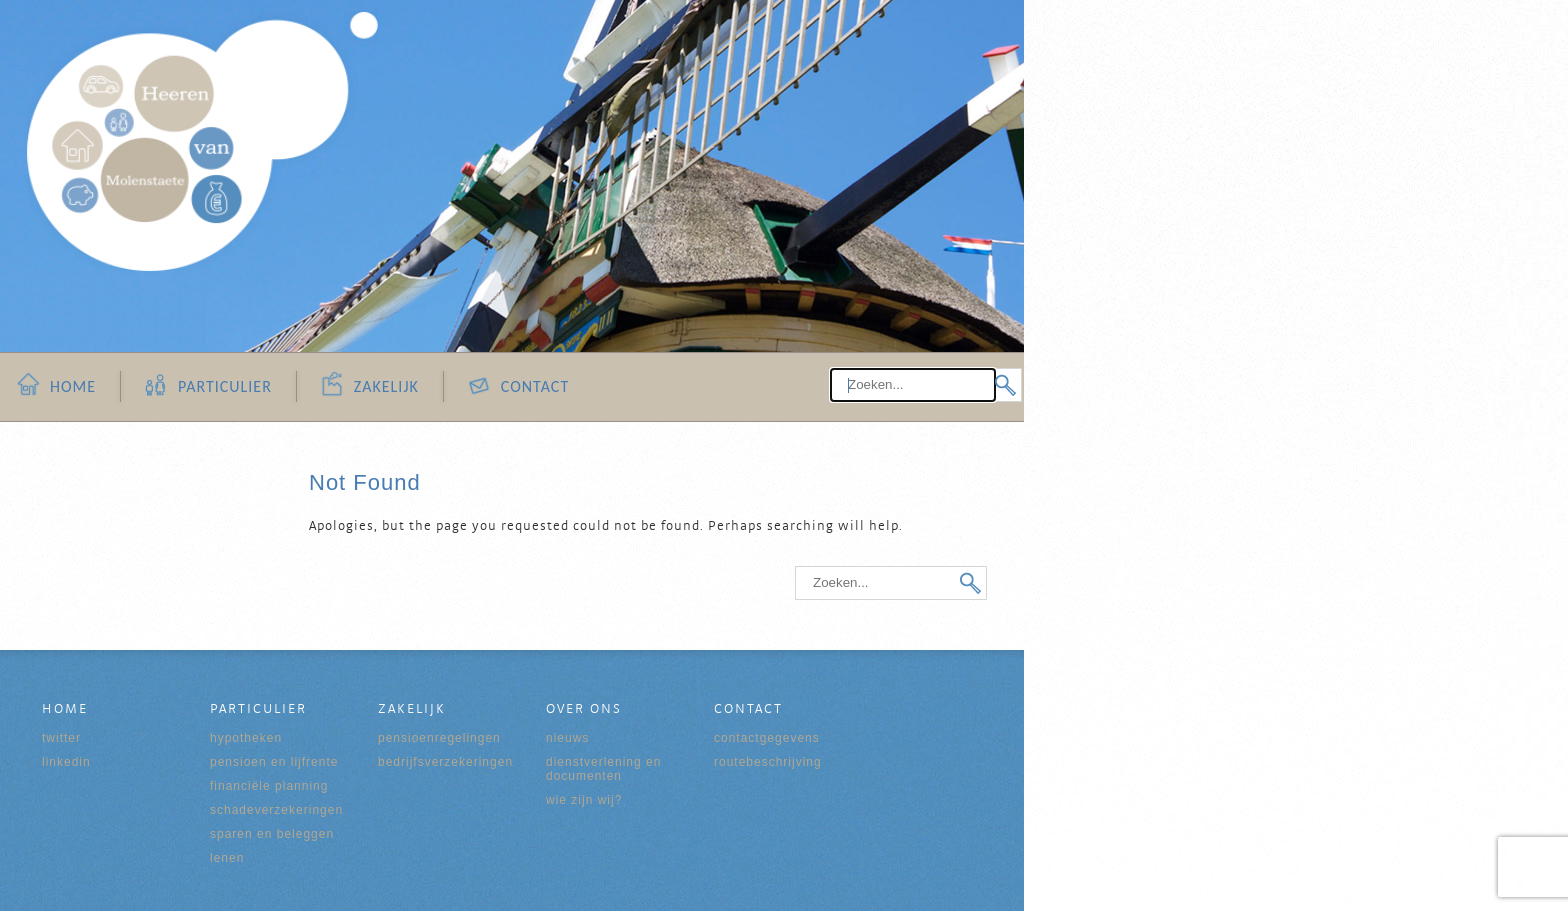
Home (73, 386)
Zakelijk (386, 386)
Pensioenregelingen (439, 738)
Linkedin (66, 762)
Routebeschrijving (768, 762)
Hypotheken (246, 738)
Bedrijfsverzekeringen (445, 762)
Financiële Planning (269, 786)
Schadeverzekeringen (276, 810)
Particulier (225, 386)
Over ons (584, 708)
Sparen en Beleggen (272, 834)
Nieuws (567, 738)
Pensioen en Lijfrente (274, 762)
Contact (535, 386)
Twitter (61, 738)
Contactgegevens (767, 738)
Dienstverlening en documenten (603, 769)
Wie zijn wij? (584, 800)
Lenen (227, 858)
